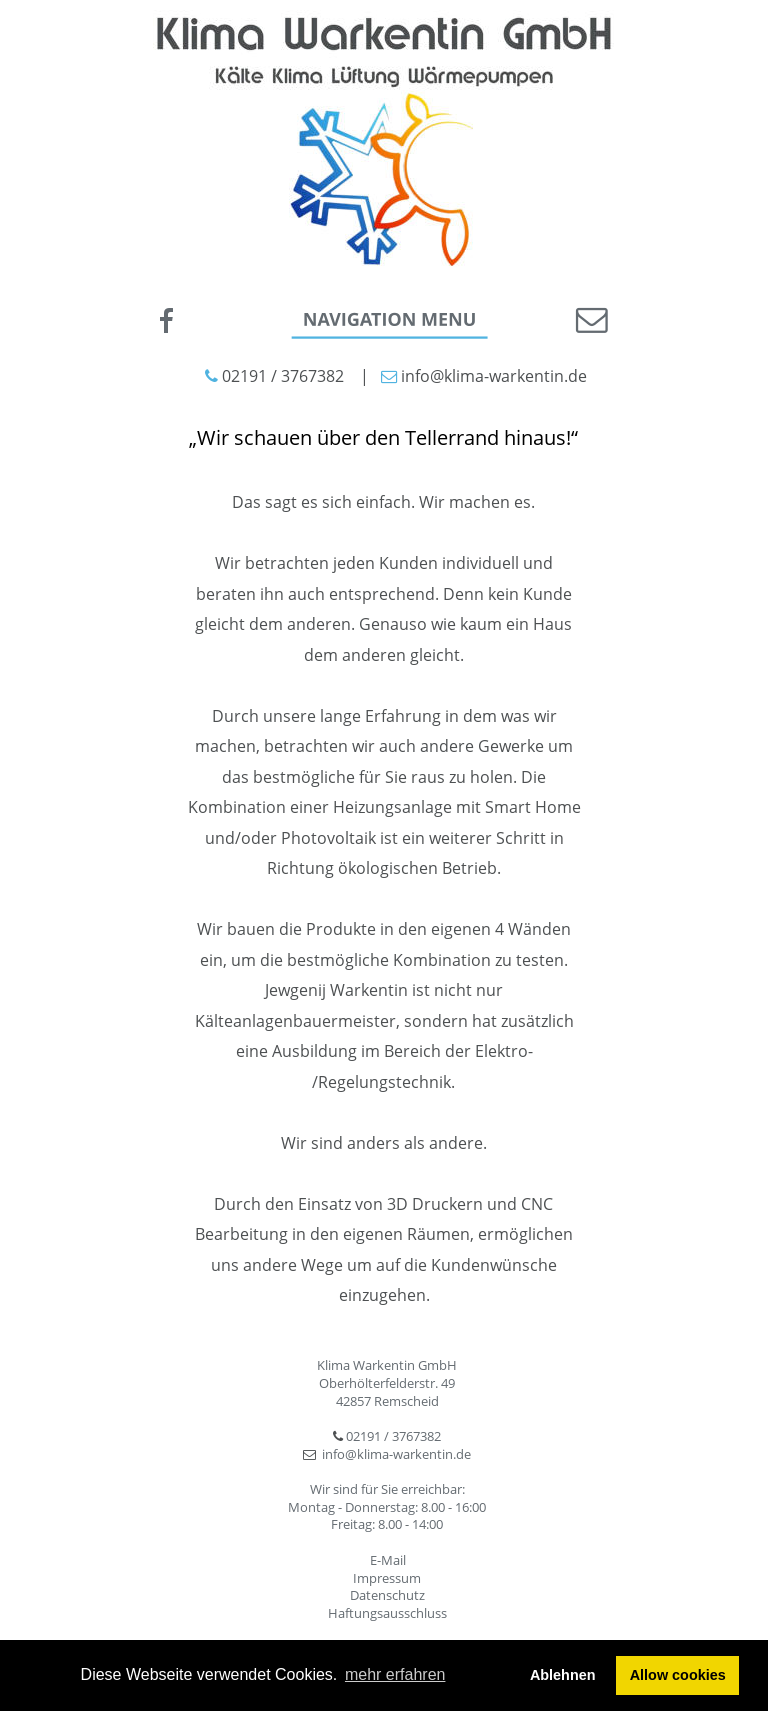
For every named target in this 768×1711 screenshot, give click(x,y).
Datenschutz (387, 1595)
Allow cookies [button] (678, 1675)
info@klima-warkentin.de (396, 1454)
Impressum (387, 1578)
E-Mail (388, 1560)
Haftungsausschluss (387, 1613)
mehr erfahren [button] (395, 1674)
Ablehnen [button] (563, 1675)
